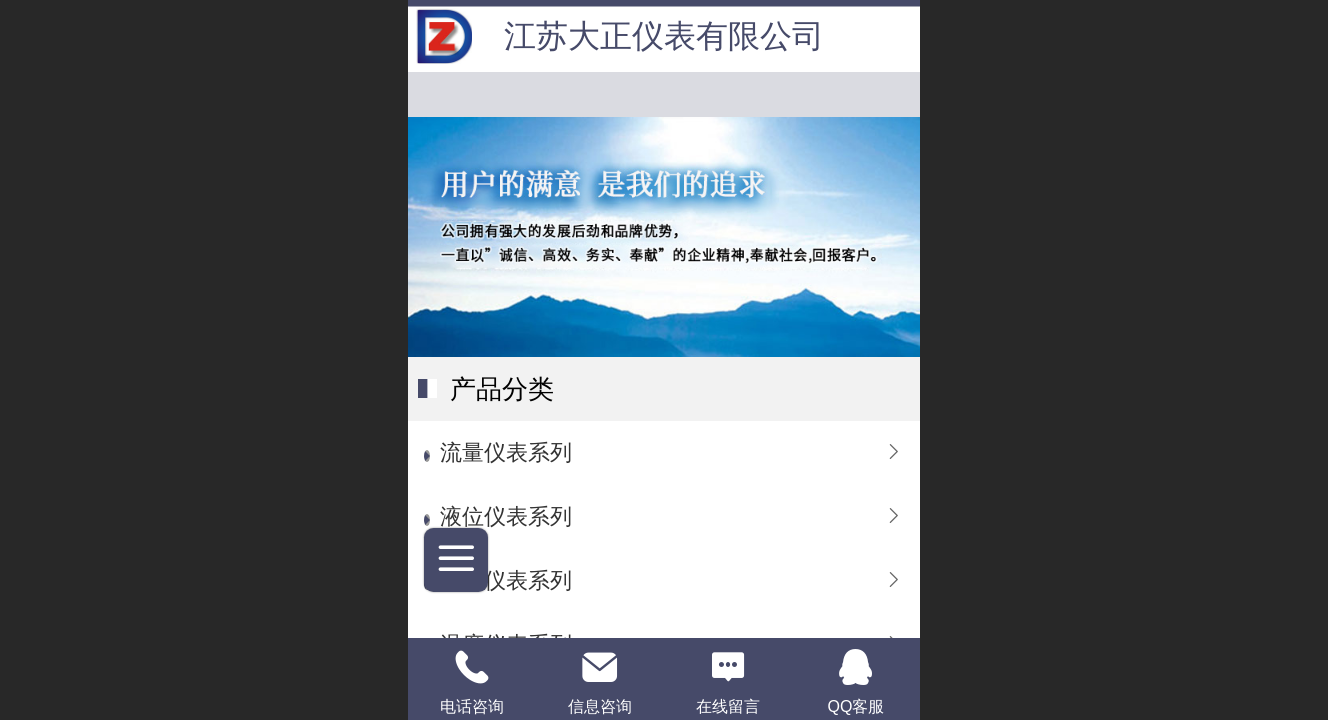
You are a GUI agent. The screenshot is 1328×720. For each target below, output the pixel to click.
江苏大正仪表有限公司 (664, 36)
